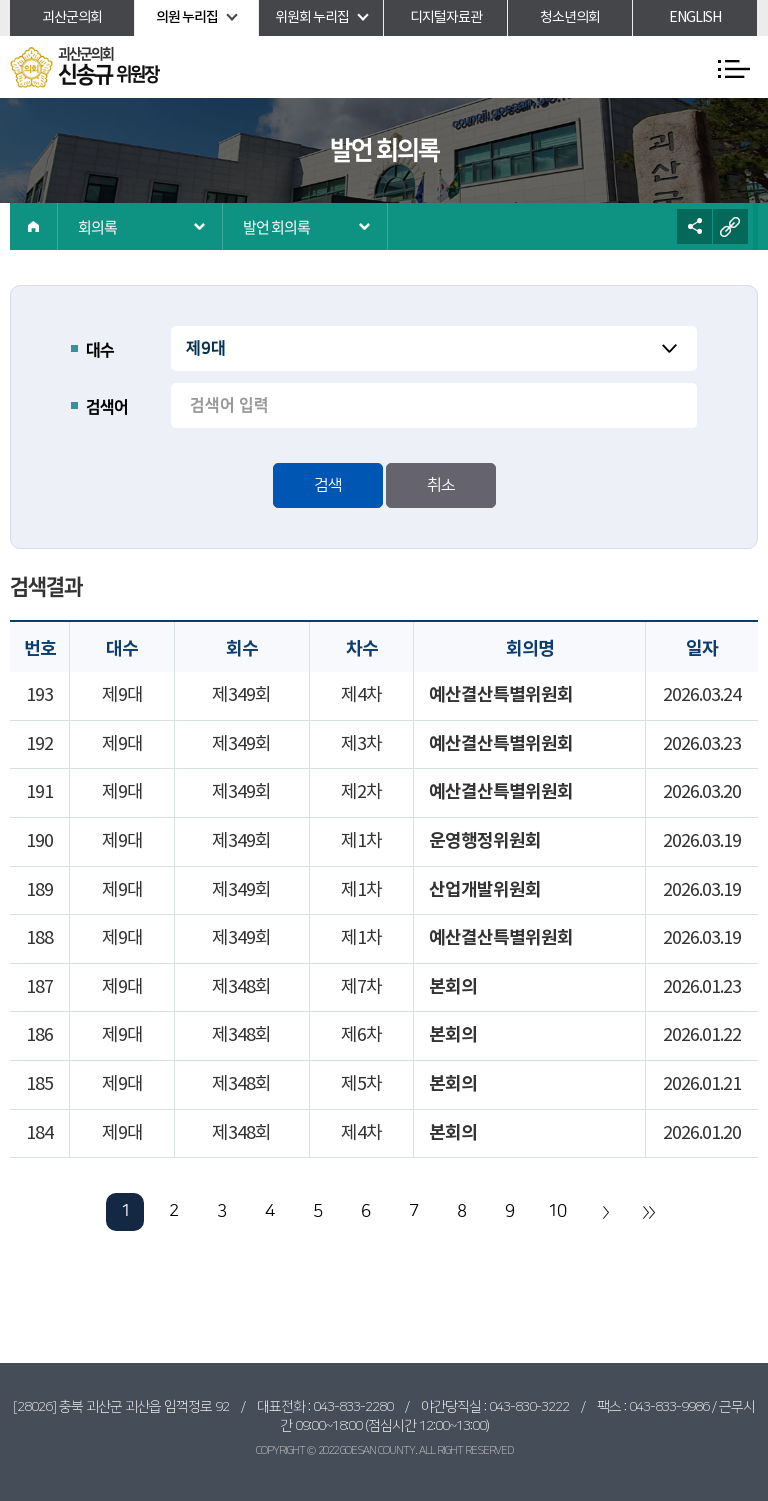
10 (557, 1211)
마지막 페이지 (648, 1212)
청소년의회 (570, 18)
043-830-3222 (529, 1407)
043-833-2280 (353, 1407)
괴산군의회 (72, 18)
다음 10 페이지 (605, 1212)
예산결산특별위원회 (501, 695)
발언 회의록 (276, 227)
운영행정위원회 (485, 841)
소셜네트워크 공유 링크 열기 (694, 226)
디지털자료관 (446, 18)
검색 (328, 485)
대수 (100, 350)
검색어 (107, 407)
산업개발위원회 (485, 890)
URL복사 (730, 226)
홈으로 (34, 226)
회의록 (97, 227)
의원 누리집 (187, 17)
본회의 (453, 987)
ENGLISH (695, 18)
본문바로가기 (0, 0)
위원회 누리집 (312, 18)
